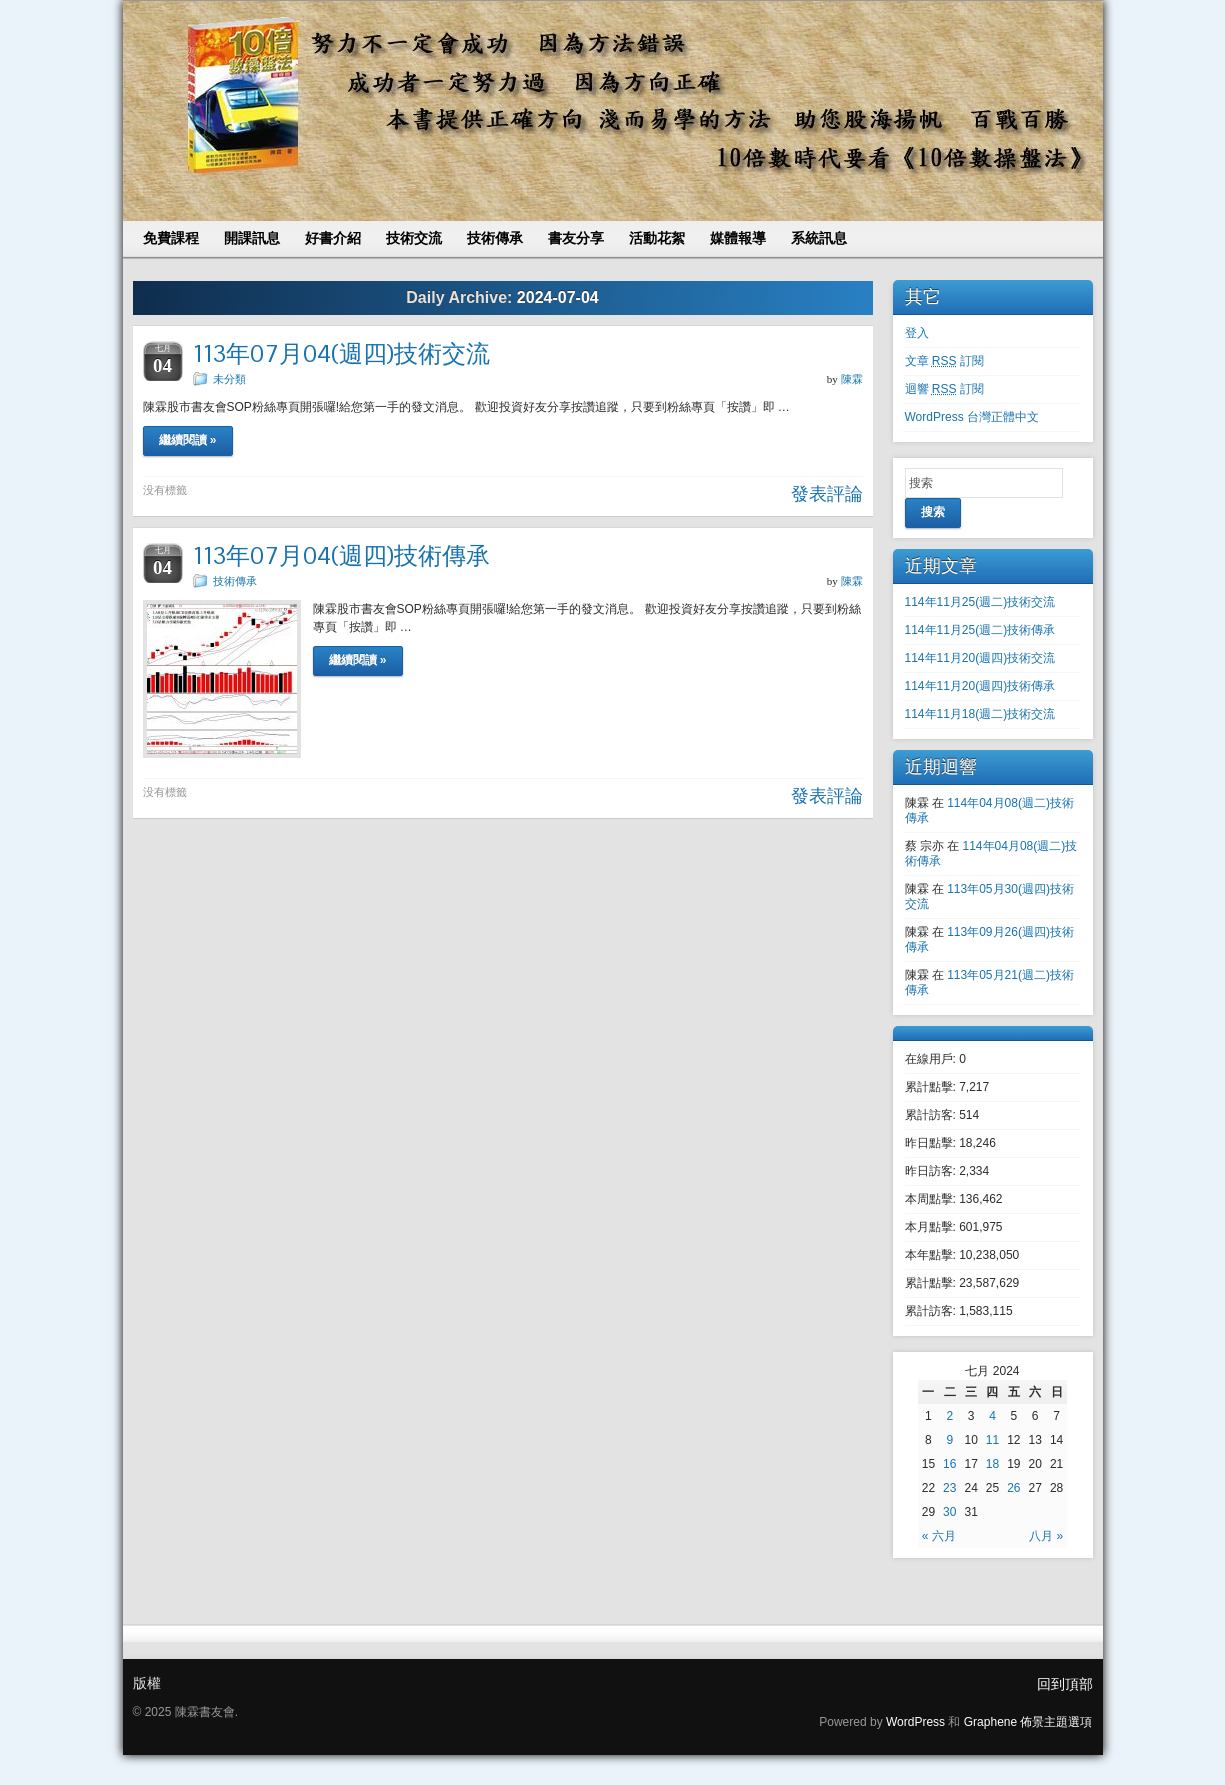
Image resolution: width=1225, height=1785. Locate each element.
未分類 (229, 379)
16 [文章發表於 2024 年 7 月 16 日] (949, 1464)
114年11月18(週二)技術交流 (980, 714)
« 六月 (939, 1536)
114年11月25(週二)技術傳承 (980, 630)
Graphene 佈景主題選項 (1028, 1722)
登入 (917, 333)
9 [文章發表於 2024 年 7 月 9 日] (949, 1440)
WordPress (915, 1722)
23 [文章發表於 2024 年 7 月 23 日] (949, 1488)
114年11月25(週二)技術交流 (980, 602)
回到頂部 (1065, 1684)
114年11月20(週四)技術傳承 (980, 686)
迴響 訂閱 (944, 389)
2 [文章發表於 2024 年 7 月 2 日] (949, 1416)
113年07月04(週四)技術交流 (341, 353)
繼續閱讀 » (188, 440)
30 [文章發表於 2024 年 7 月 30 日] (949, 1512)
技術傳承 (235, 581)
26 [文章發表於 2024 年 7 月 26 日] (1013, 1488)
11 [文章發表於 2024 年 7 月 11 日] (992, 1440)
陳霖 (852, 379)
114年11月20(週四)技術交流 (980, 658)
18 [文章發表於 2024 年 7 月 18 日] (992, 1464)
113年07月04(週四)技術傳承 (341, 555)
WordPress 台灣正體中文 (972, 417)
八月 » (1046, 1536)
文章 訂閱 (944, 361)
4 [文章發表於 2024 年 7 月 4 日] (992, 1416)
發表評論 (827, 494)
